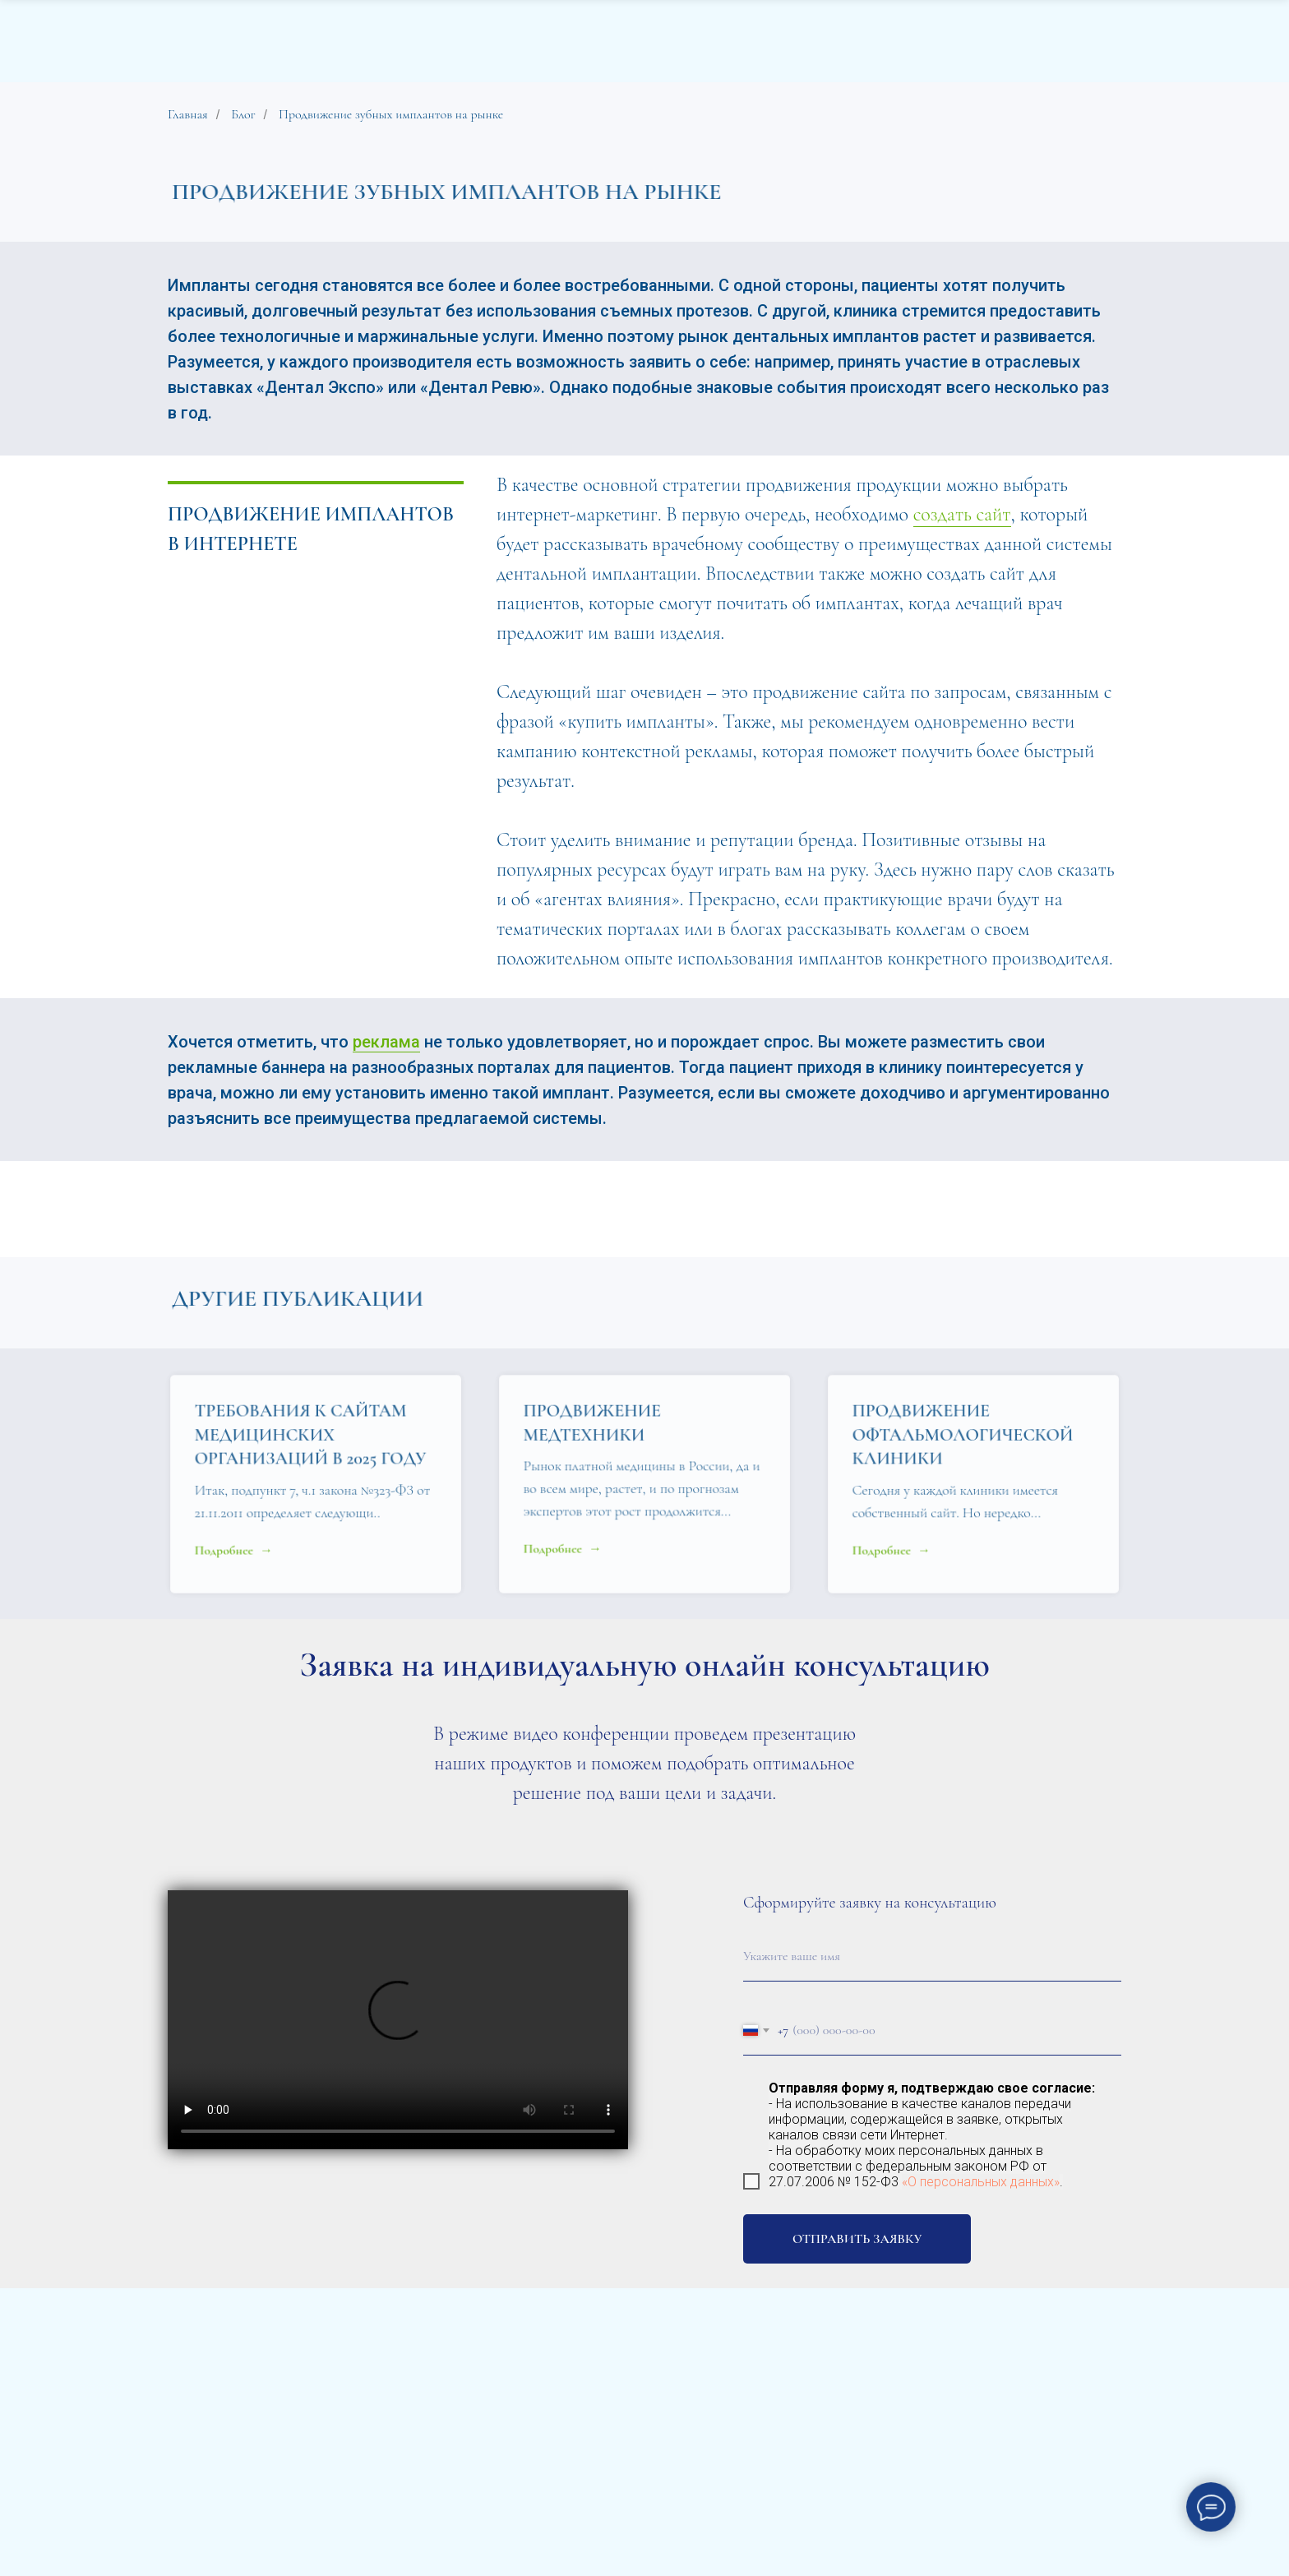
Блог (243, 115)
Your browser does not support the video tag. (398, 2019)
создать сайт (962, 514)
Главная (188, 115)
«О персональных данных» (981, 2182)
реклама (386, 1042)
